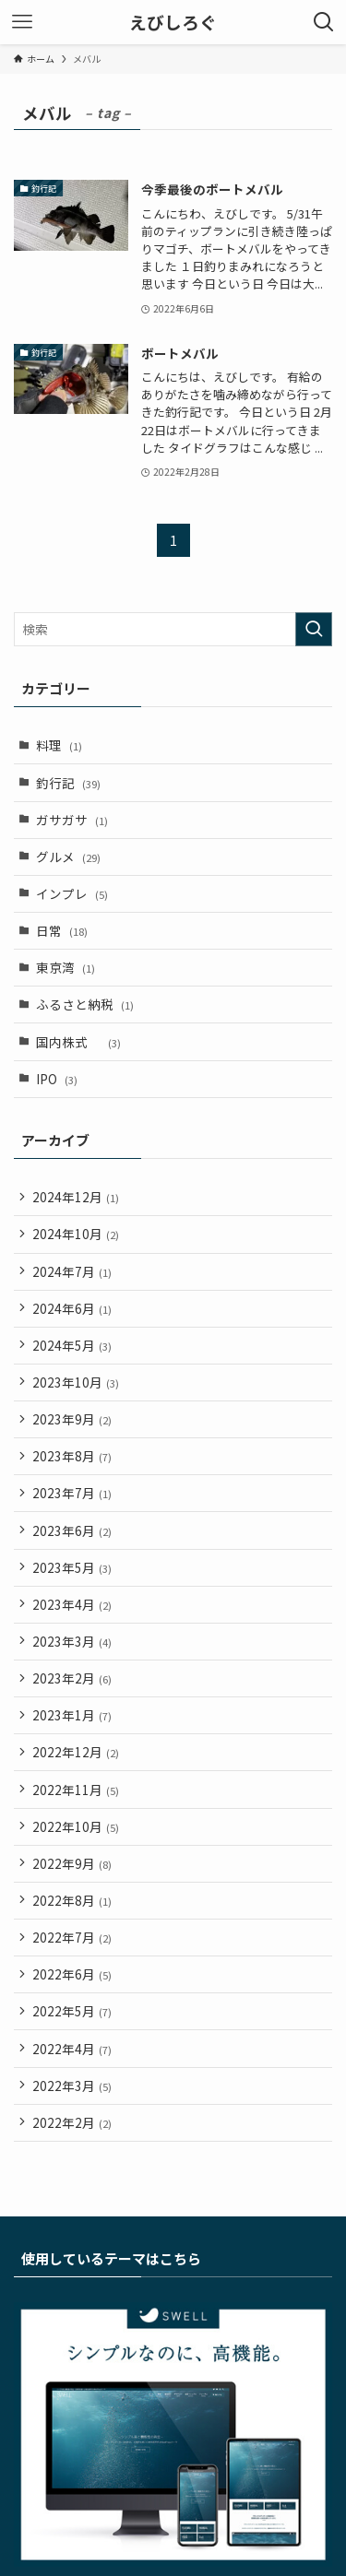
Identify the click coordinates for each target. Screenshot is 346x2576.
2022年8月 (72, 1900)
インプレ (72, 893)
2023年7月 (72, 1492)
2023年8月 (72, 1456)
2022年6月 (72, 1974)
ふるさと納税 (85, 1004)
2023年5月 (72, 1567)
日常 (62, 930)
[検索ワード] (173, 629)
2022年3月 (72, 2085)
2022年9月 (72, 1863)
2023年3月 (72, 1641)
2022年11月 (75, 1789)
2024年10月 (75, 1233)
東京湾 (65, 967)
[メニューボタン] (22, 22)
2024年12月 (75, 1197)
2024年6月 (72, 1308)
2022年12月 (75, 1752)
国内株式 (78, 1042)
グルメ (68, 856)
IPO (57, 1078)
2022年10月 (75, 1826)
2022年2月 (72, 2122)
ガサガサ (72, 819)
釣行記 (68, 783)
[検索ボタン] (324, 22)
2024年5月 (72, 1345)
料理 (59, 745)
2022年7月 (72, 1937)
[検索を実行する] (313, 629)
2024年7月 (72, 1271)
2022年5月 (72, 2011)
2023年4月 (72, 1604)
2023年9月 (72, 1419)
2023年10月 (75, 1382)
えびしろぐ (173, 22)
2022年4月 (72, 2048)
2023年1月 (72, 1715)
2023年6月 (72, 1530)
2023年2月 (72, 1678)
